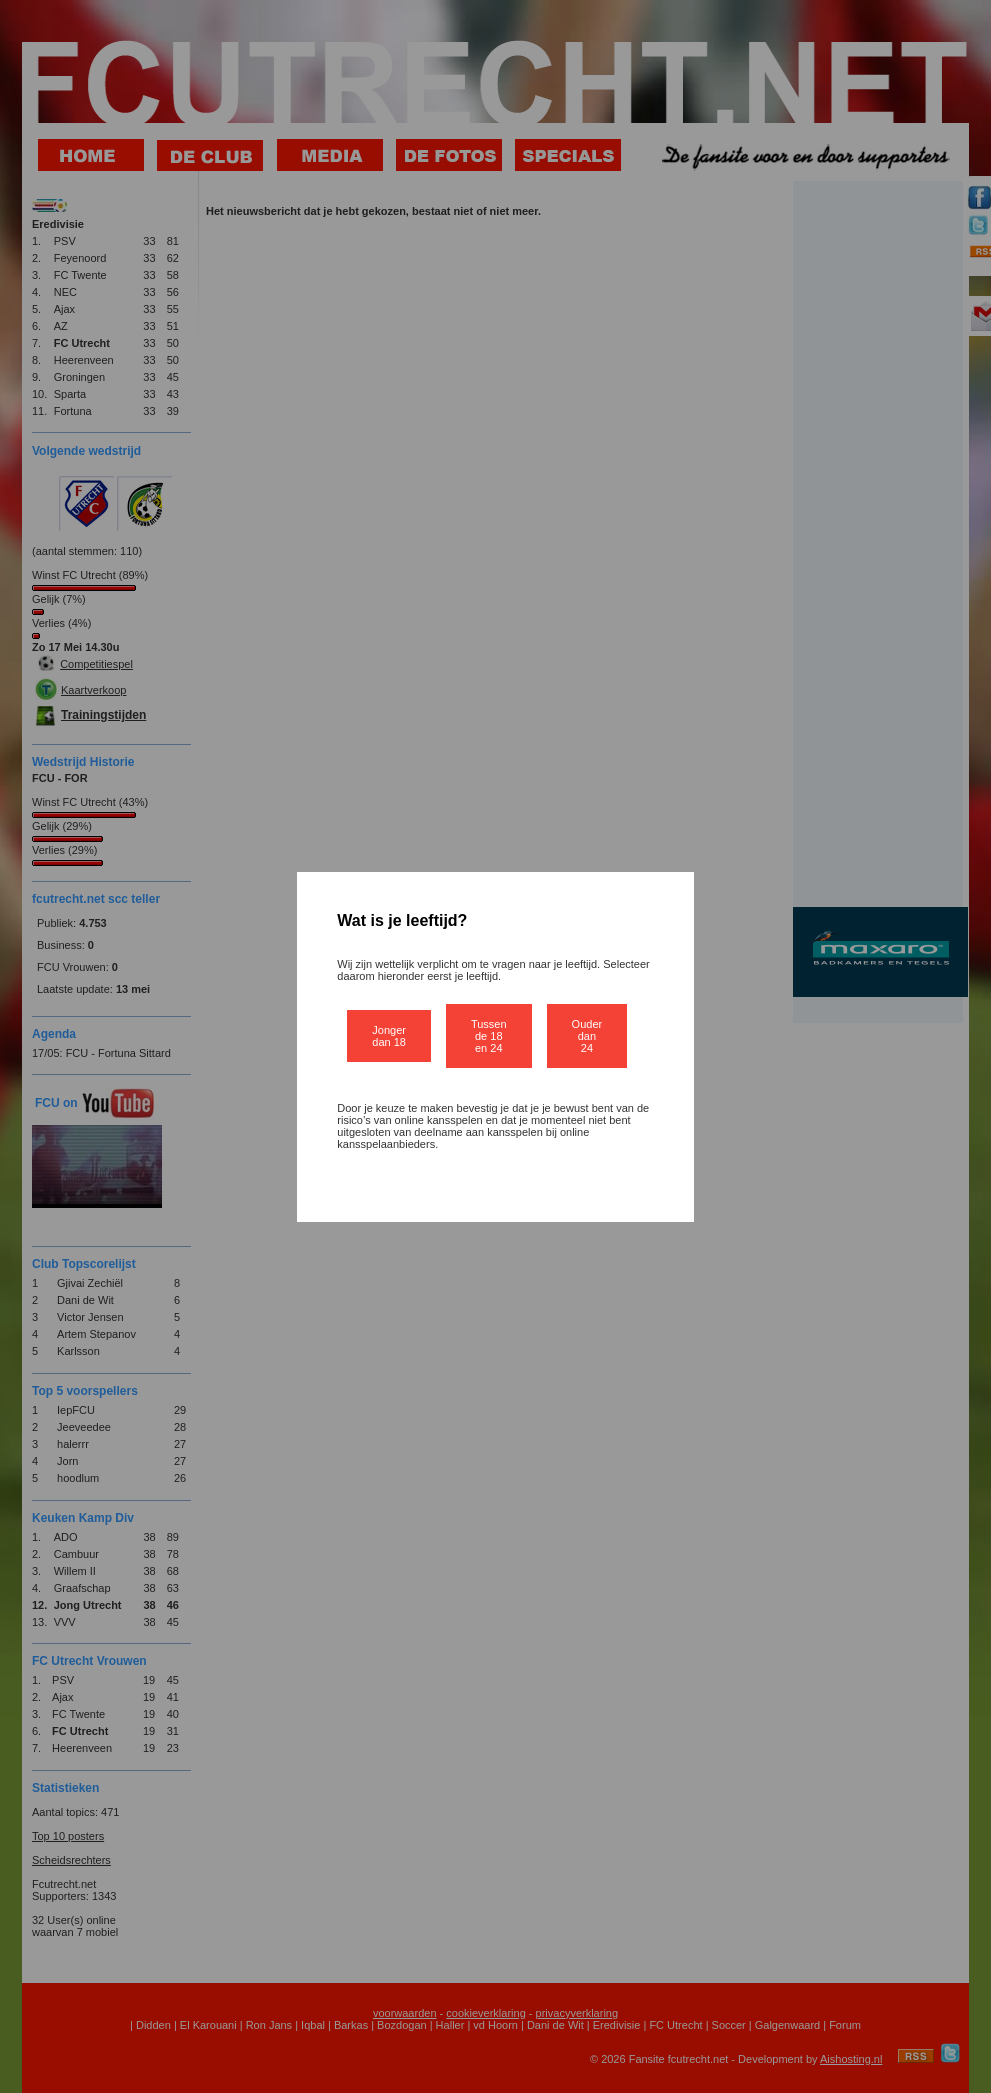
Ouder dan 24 (587, 1036)
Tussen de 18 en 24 (489, 1036)
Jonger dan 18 (389, 1036)
